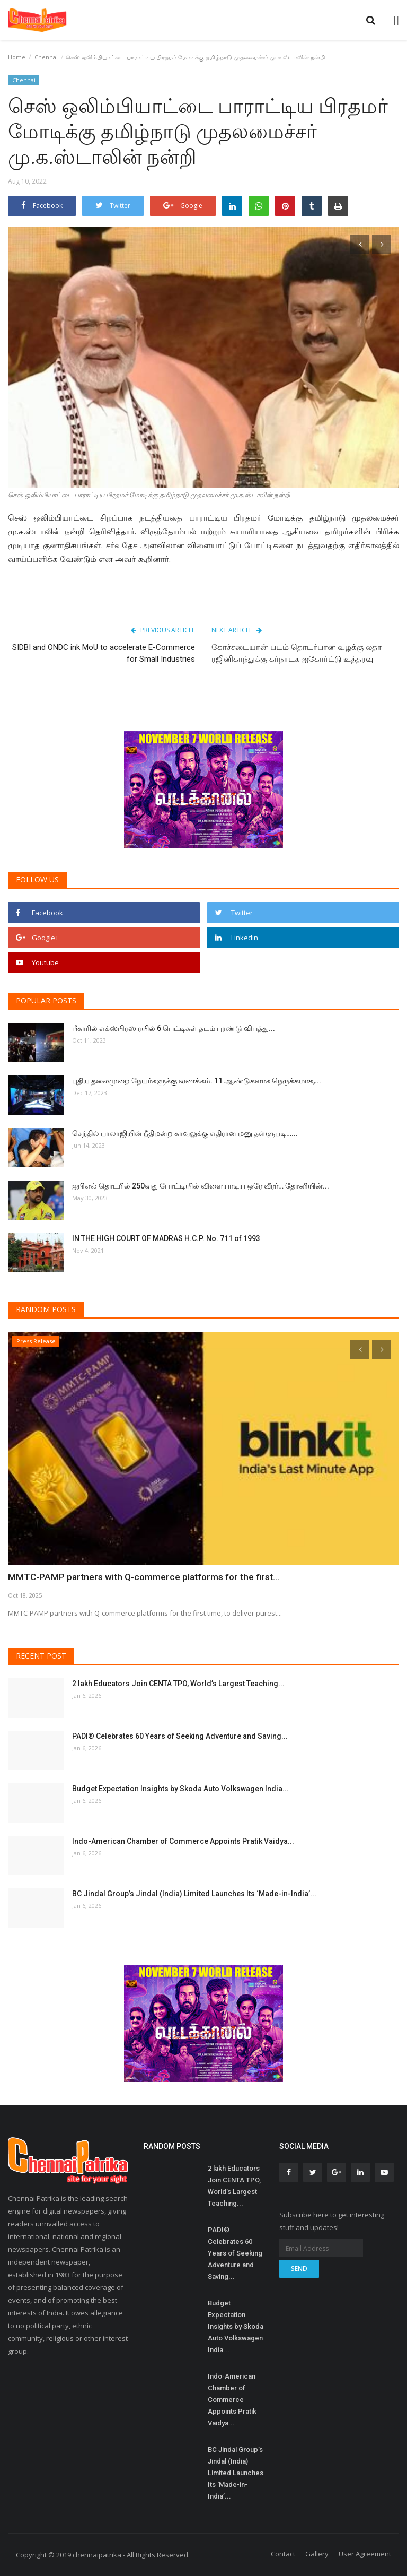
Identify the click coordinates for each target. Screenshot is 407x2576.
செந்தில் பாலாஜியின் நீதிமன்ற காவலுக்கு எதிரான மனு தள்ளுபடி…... (185, 1133)
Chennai (46, 57)
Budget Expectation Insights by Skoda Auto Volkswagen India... (180, 1788)
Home (16, 57)
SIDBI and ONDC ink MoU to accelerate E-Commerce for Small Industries (103, 653)
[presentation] (359, 244)
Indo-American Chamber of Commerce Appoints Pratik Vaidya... (183, 1841)
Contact (283, 2553)
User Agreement (365, 2553)
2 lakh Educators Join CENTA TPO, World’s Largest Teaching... (178, 1683)
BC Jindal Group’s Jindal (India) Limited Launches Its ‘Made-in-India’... (194, 1893)
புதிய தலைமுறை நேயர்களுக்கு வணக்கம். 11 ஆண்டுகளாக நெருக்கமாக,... (196, 1081)
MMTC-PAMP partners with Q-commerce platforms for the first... (134, 1577)
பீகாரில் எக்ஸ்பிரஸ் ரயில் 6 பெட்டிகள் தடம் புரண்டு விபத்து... (173, 1028)
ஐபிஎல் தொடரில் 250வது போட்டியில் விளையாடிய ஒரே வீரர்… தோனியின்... (200, 1186)
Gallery (317, 2553)
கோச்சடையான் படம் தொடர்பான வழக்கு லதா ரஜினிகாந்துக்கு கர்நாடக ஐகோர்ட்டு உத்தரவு (296, 653)
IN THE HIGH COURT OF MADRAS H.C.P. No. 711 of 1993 (166, 1238)
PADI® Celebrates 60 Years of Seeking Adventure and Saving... (180, 1736)
